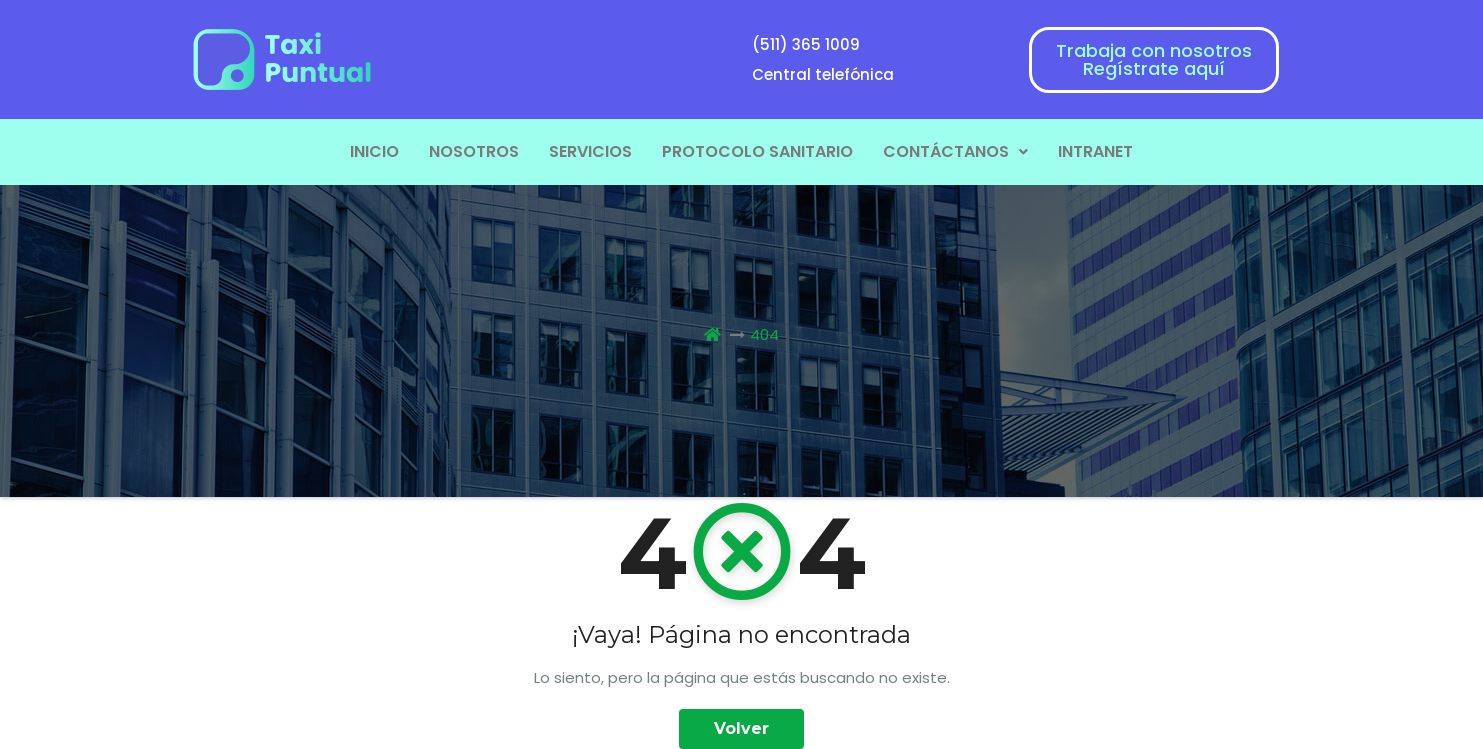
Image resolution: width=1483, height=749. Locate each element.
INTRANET (1095, 151)
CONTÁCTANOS (955, 151)
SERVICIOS (590, 151)
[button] (955, 152)
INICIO (374, 151)
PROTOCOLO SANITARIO (757, 151)
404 (764, 334)
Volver (741, 728)
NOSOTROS (474, 151)
